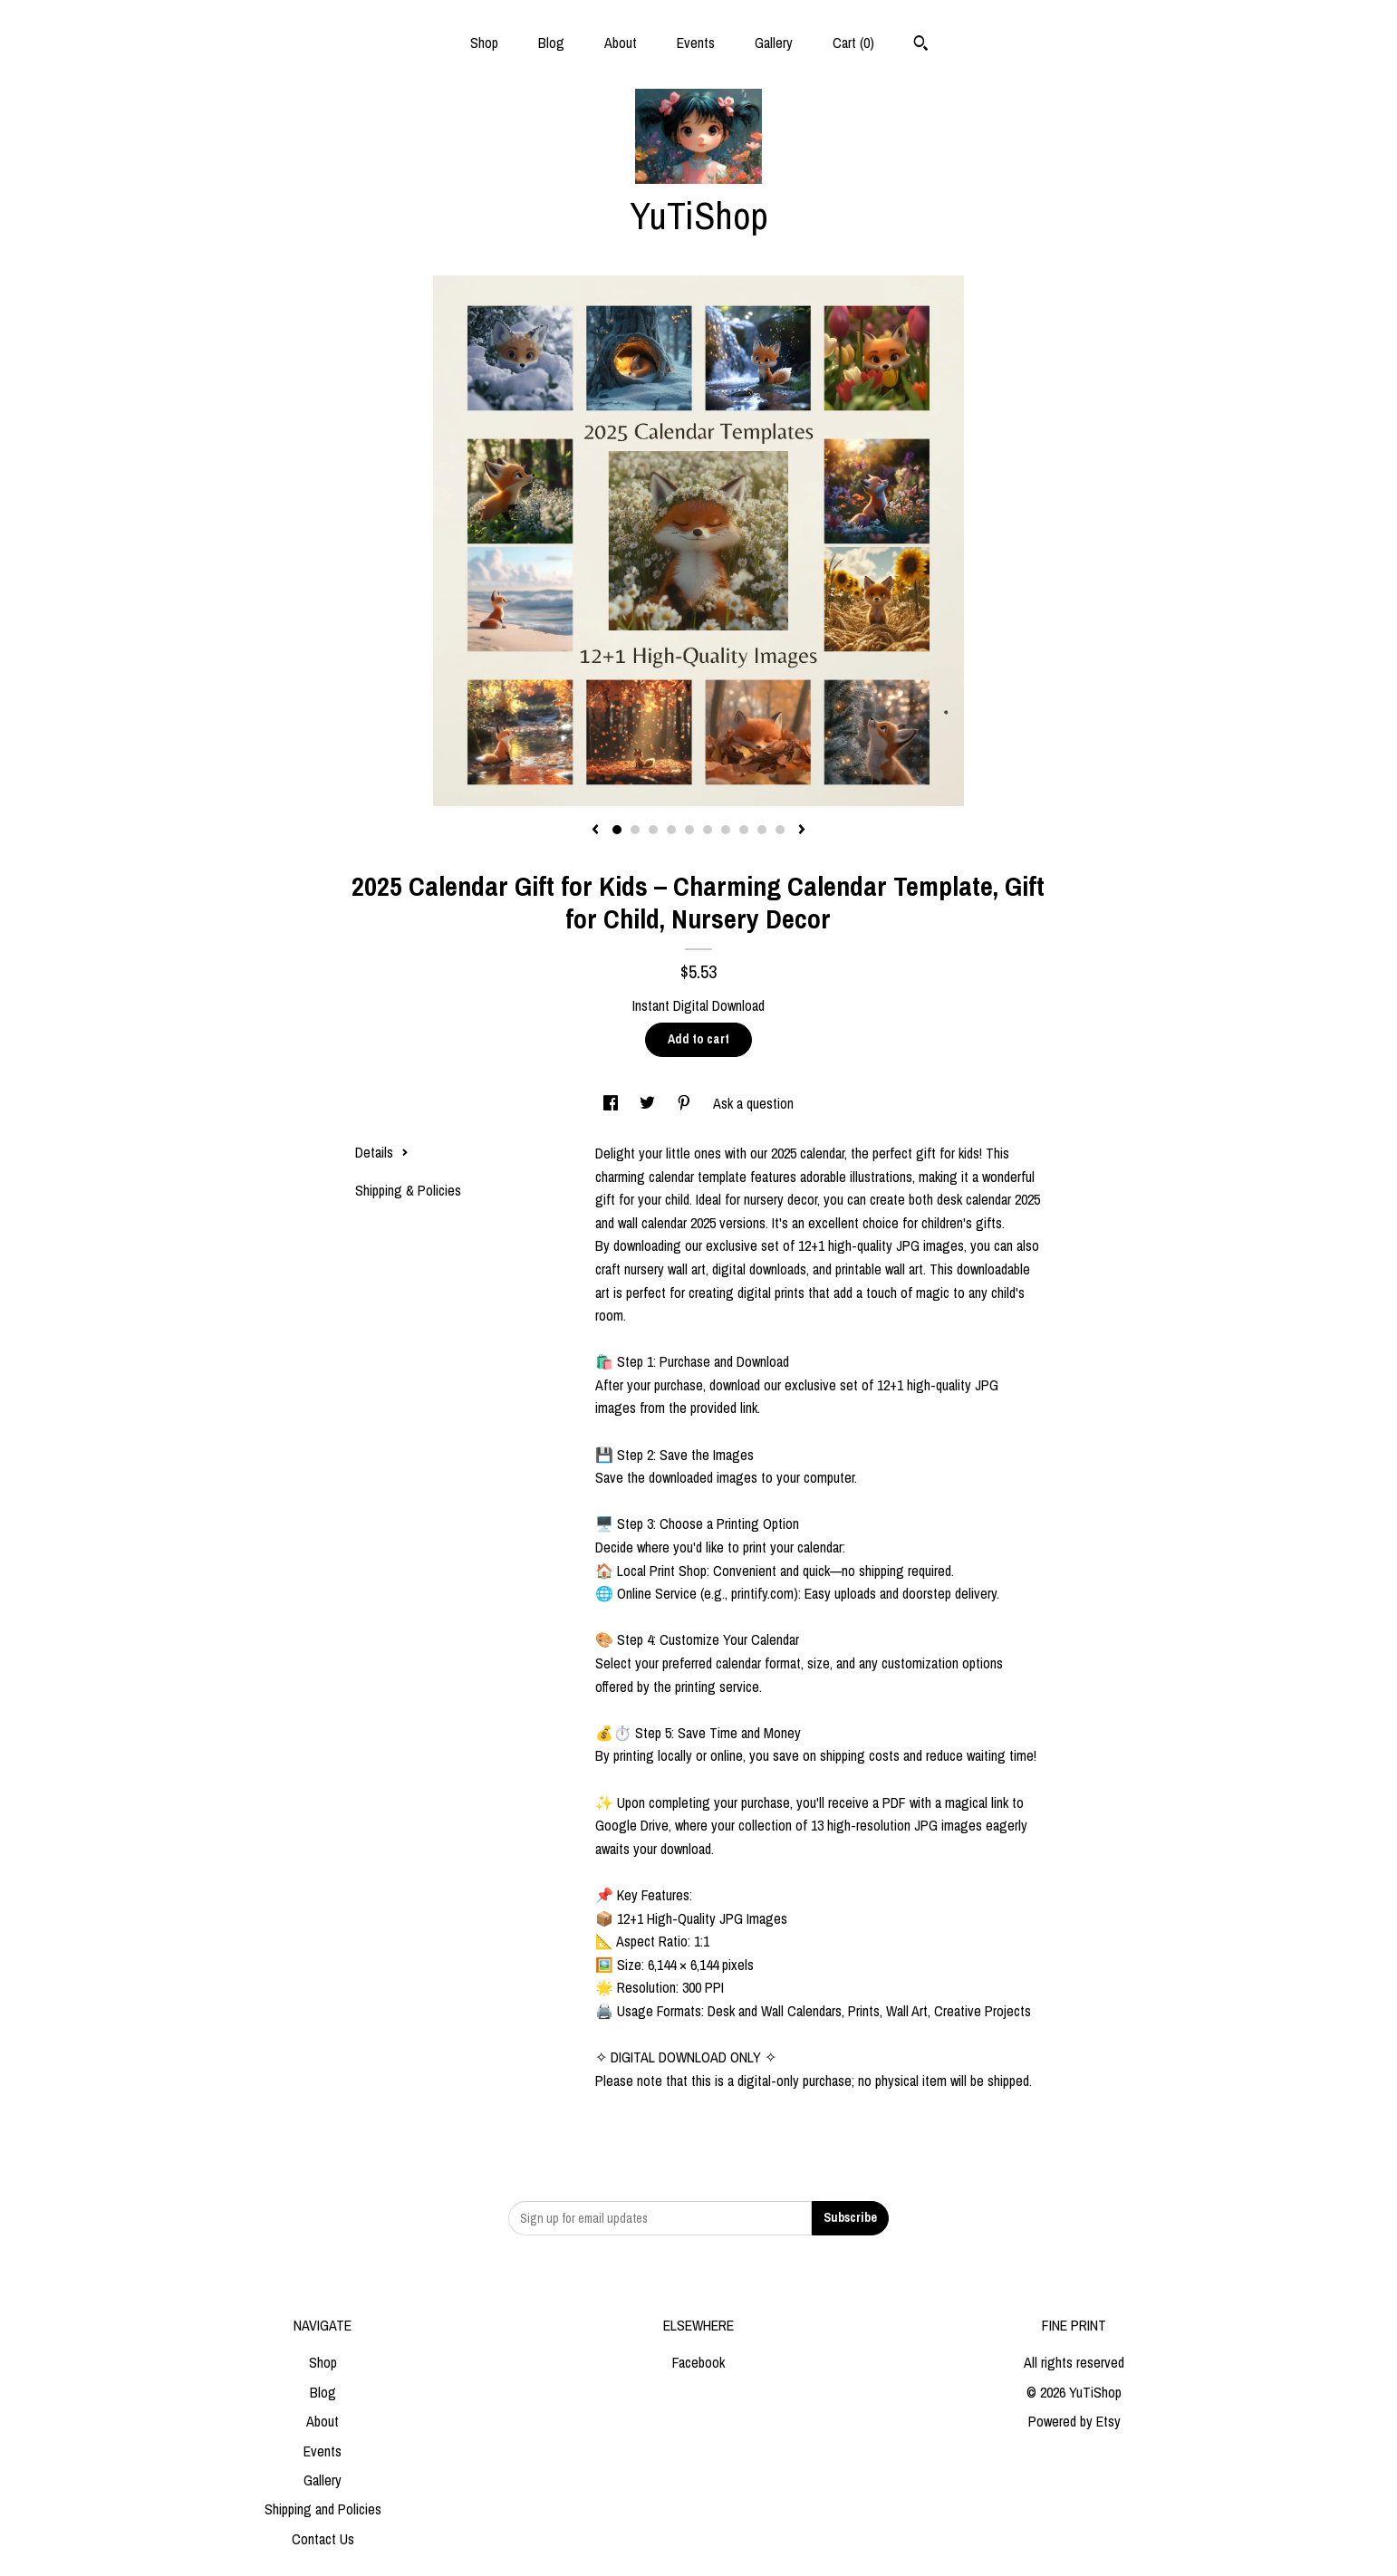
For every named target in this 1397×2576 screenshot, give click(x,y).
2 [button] (635, 829)
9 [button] (761, 829)
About (620, 43)
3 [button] (653, 829)
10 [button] (780, 829)
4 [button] (671, 829)
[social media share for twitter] (649, 1103)
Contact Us (323, 2539)
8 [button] (743, 829)
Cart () (853, 43)
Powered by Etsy (1074, 2421)
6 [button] (707, 829)
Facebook (698, 2362)
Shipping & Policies (408, 1190)
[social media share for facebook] (612, 1103)
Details (382, 1152)
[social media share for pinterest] (686, 1103)
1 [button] (616, 829)
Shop (484, 43)
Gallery (774, 43)
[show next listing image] (801, 830)
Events (696, 43)
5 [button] (689, 829)
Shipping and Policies (323, 2509)
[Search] (921, 45)
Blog (551, 43)
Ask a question (753, 1103)
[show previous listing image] (595, 830)
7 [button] (725, 829)
